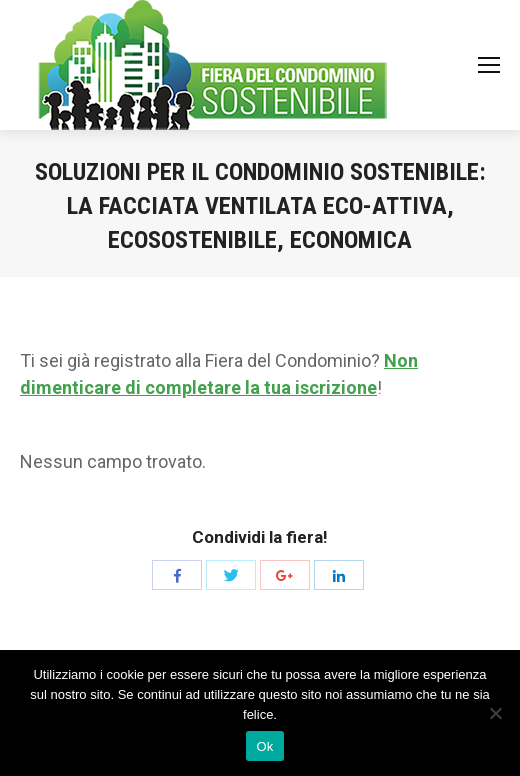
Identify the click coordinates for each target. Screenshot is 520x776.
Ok (264, 746)
